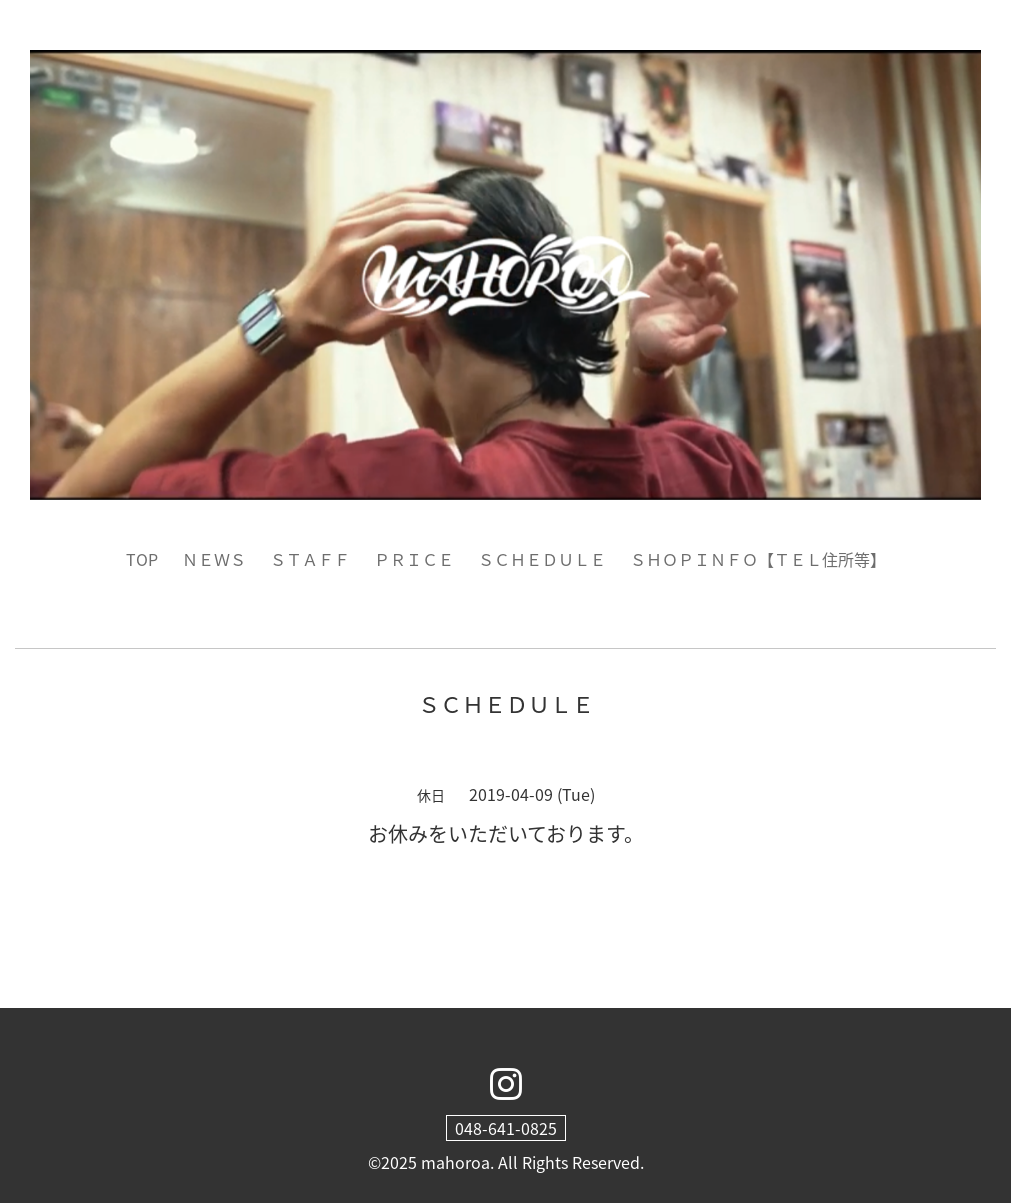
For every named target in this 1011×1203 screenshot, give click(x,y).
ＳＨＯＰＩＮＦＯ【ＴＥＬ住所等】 (758, 559)
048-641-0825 (506, 1128)
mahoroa (455, 1162)
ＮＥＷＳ (214, 559)
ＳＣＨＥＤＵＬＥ (542, 559)
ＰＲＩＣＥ (414, 559)
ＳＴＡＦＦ (310, 559)
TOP (142, 559)
